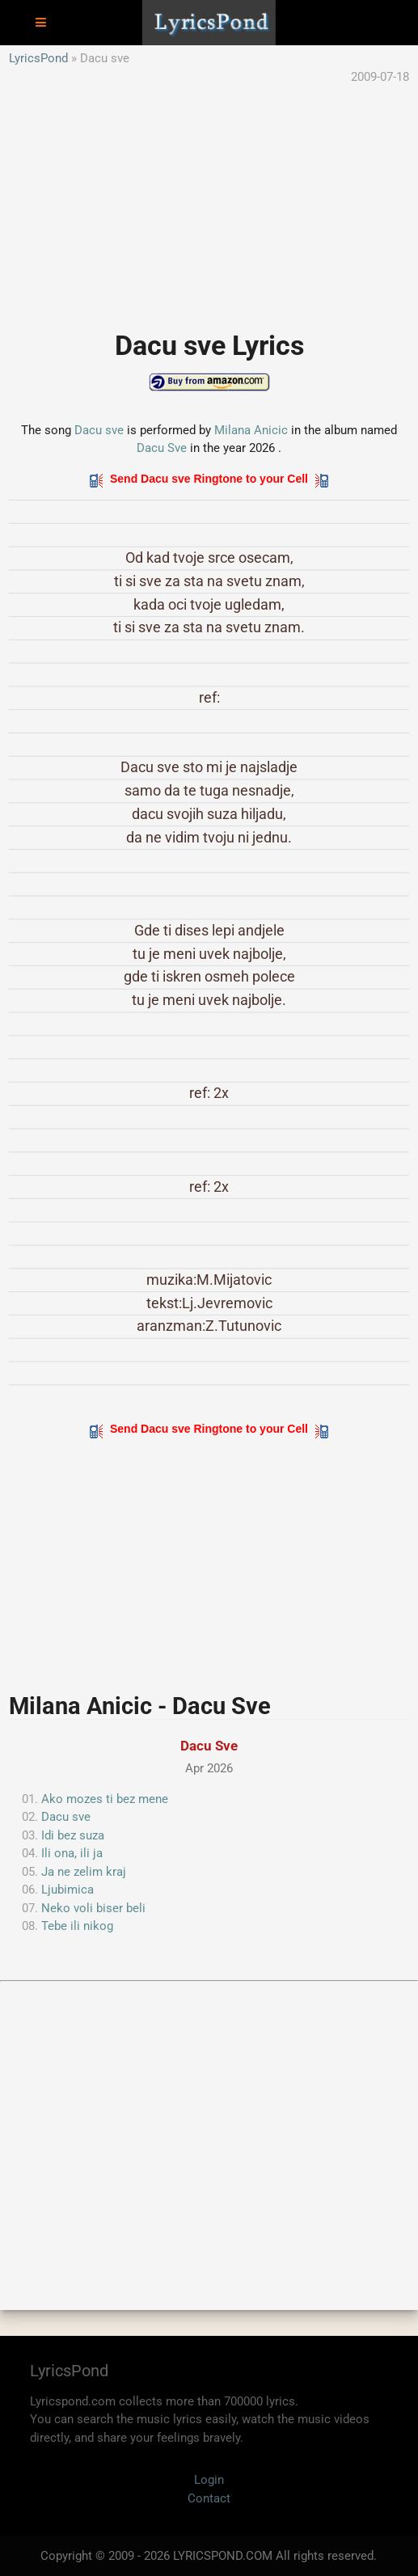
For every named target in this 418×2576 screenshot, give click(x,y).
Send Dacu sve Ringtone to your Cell (209, 478)
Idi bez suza (72, 1835)
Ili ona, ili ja (72, 1853)
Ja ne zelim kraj (83, 1871)
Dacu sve (99, 430)
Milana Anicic (251, 430)
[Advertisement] (209, 199)
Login (209, 2480)
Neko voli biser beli (93, 1908)
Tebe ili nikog (77, 1926)
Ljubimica (67, 1889)
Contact (209, 2498)
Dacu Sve (162, 448)
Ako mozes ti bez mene (104, 1799)
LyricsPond (38, 58)
